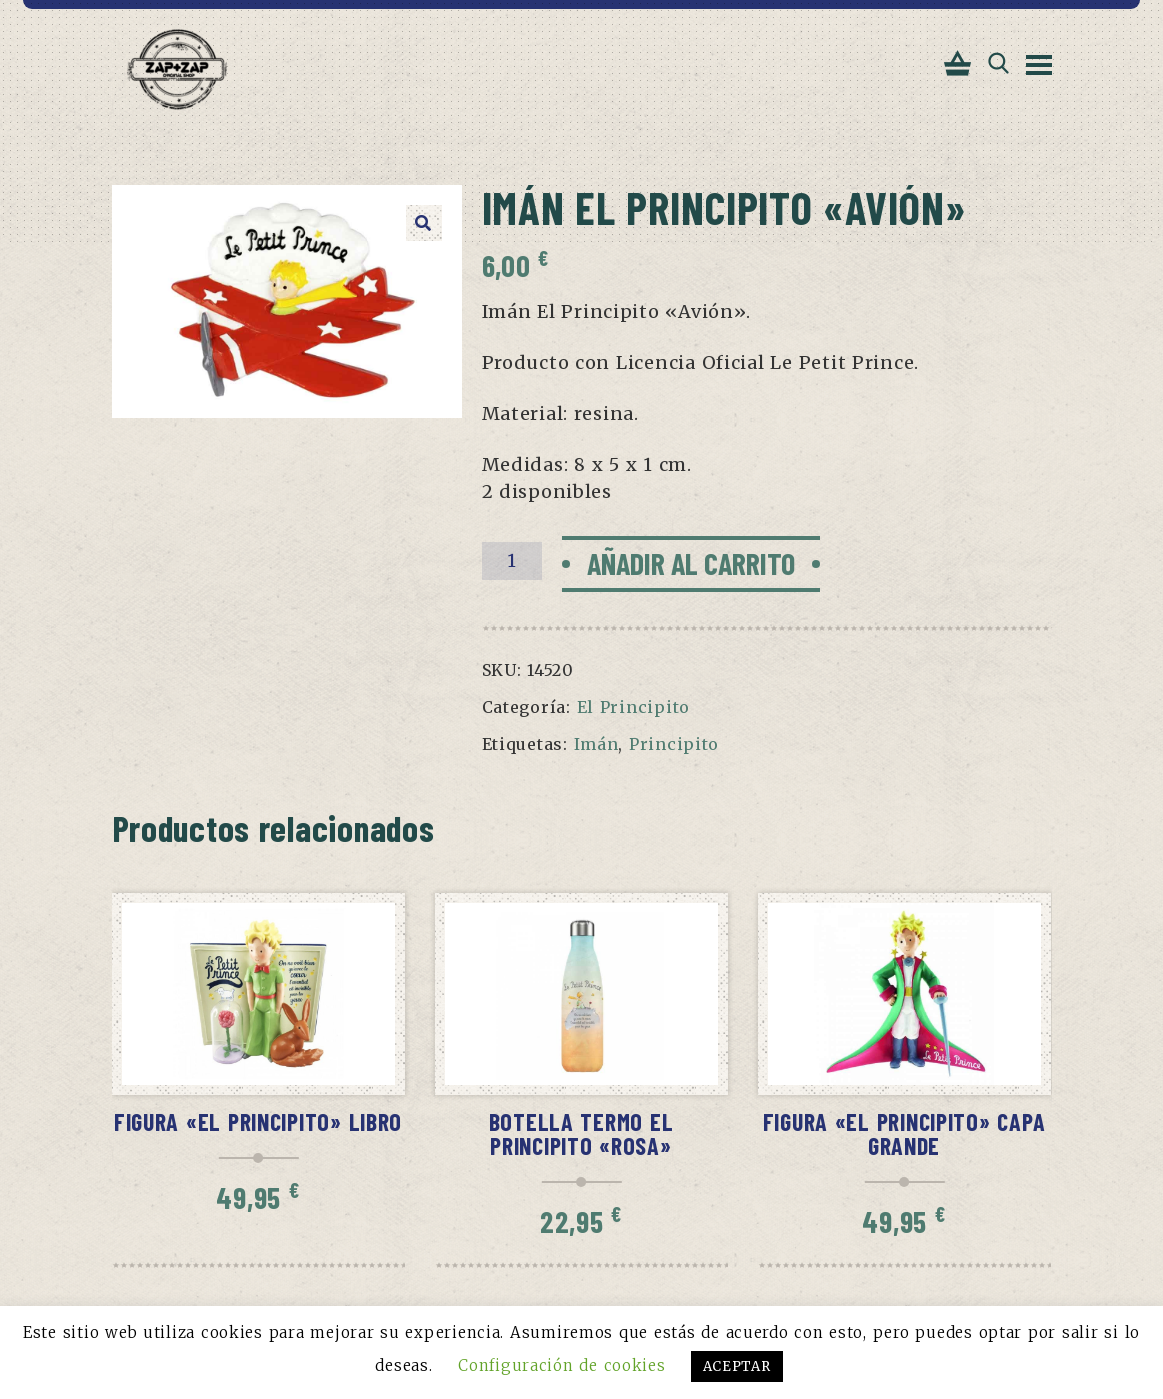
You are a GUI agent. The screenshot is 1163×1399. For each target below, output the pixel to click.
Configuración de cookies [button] (561, 1365)
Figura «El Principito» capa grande (904, 1133)
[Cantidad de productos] (512, 561)
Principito (674, 744)
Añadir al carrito (691, 563)
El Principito (633, 707)
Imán (596, 744)
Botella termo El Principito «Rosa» (581, 1133)
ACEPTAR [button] (737, 1366)
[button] (424, 223)
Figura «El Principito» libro (258, 1121)
